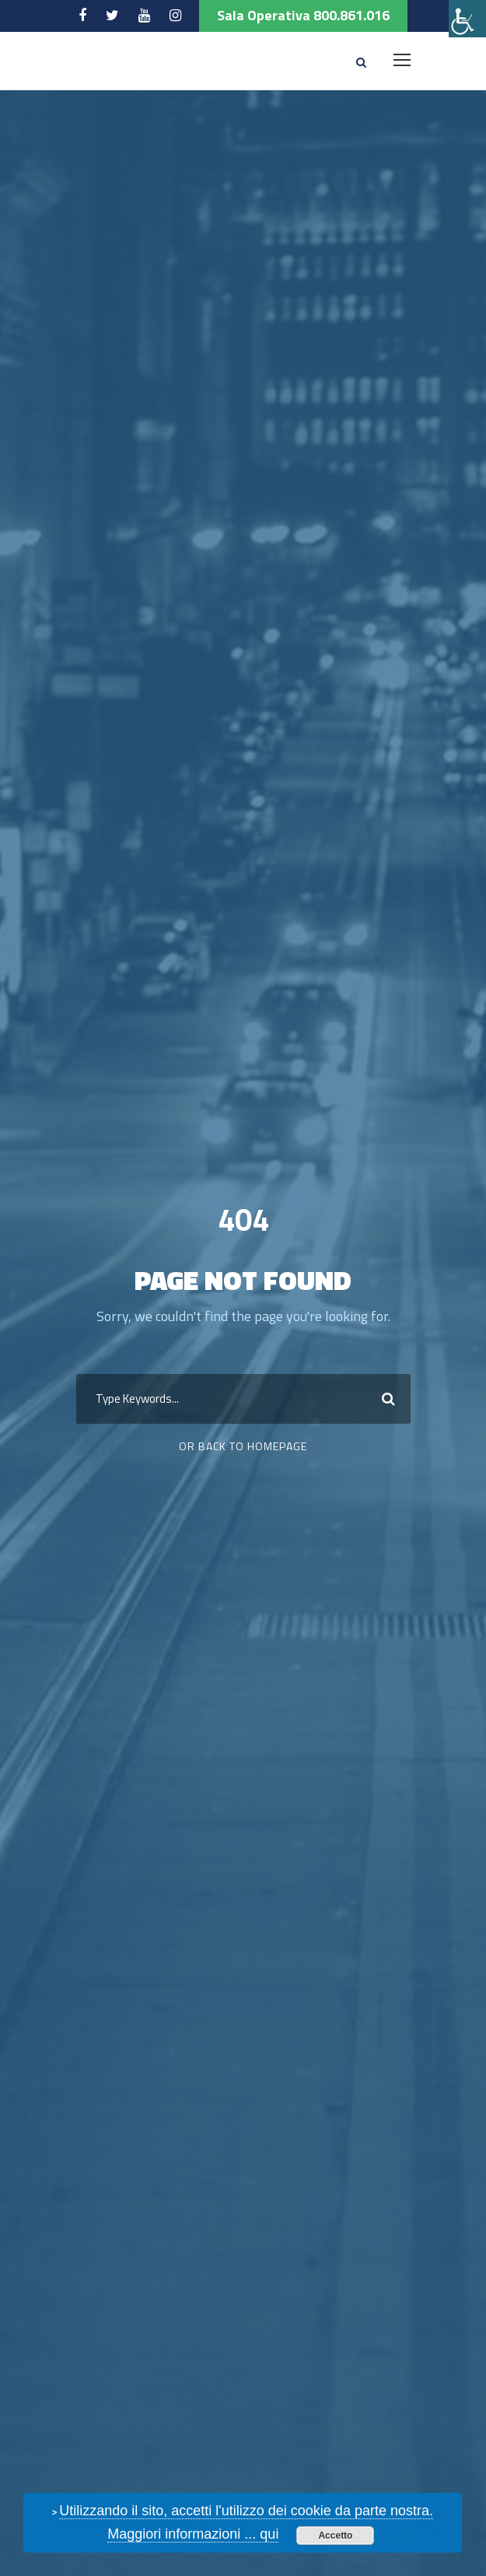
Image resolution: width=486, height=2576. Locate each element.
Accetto (335, 2535)
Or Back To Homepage (243, 1446)
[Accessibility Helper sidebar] (467, 18)
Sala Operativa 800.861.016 (303, 15)
